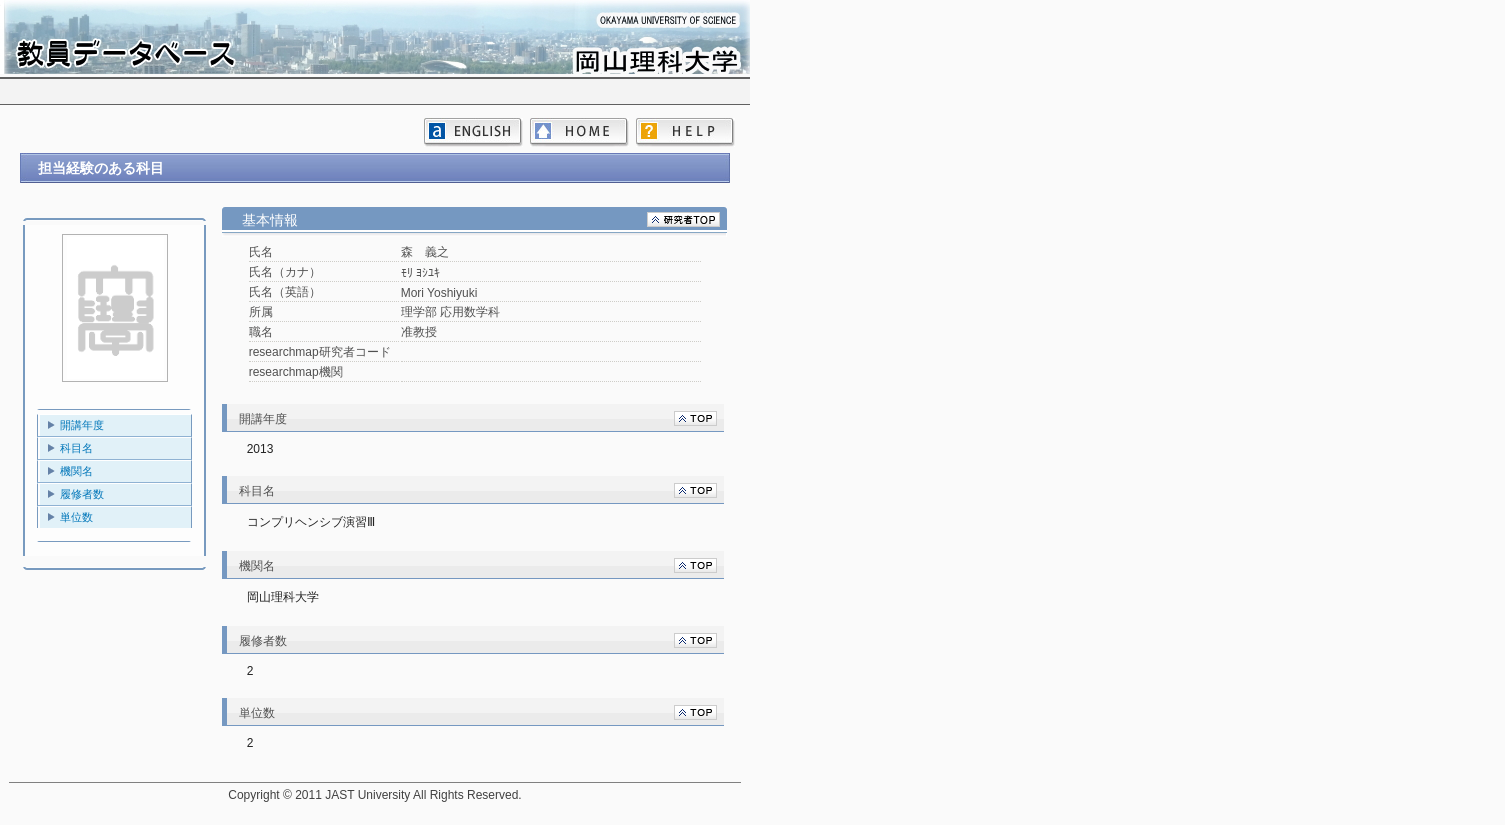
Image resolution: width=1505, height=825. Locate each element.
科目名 (76, 448)
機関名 (76, 471)
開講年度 (82, 425)
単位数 (76, 517)
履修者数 (82, 494)
